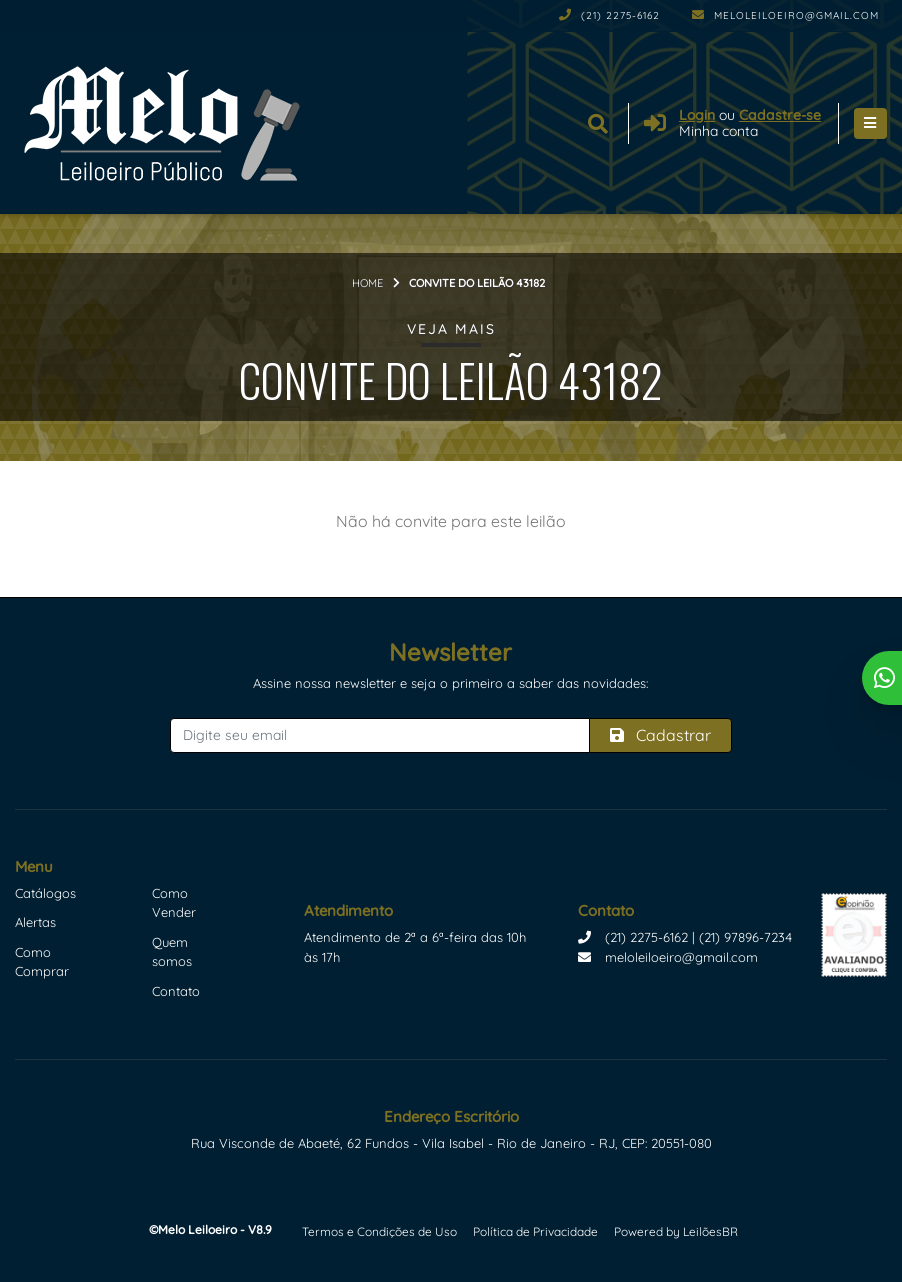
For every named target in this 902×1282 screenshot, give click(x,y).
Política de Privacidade (535, 1231)
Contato (176, 991)
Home (367, 283)
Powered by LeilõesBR (676, 1231)
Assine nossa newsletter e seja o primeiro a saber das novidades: (450, 683)
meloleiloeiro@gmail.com (785, 15)
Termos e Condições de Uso (379, 1231)
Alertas (35, 922)
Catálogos (45, 893)
